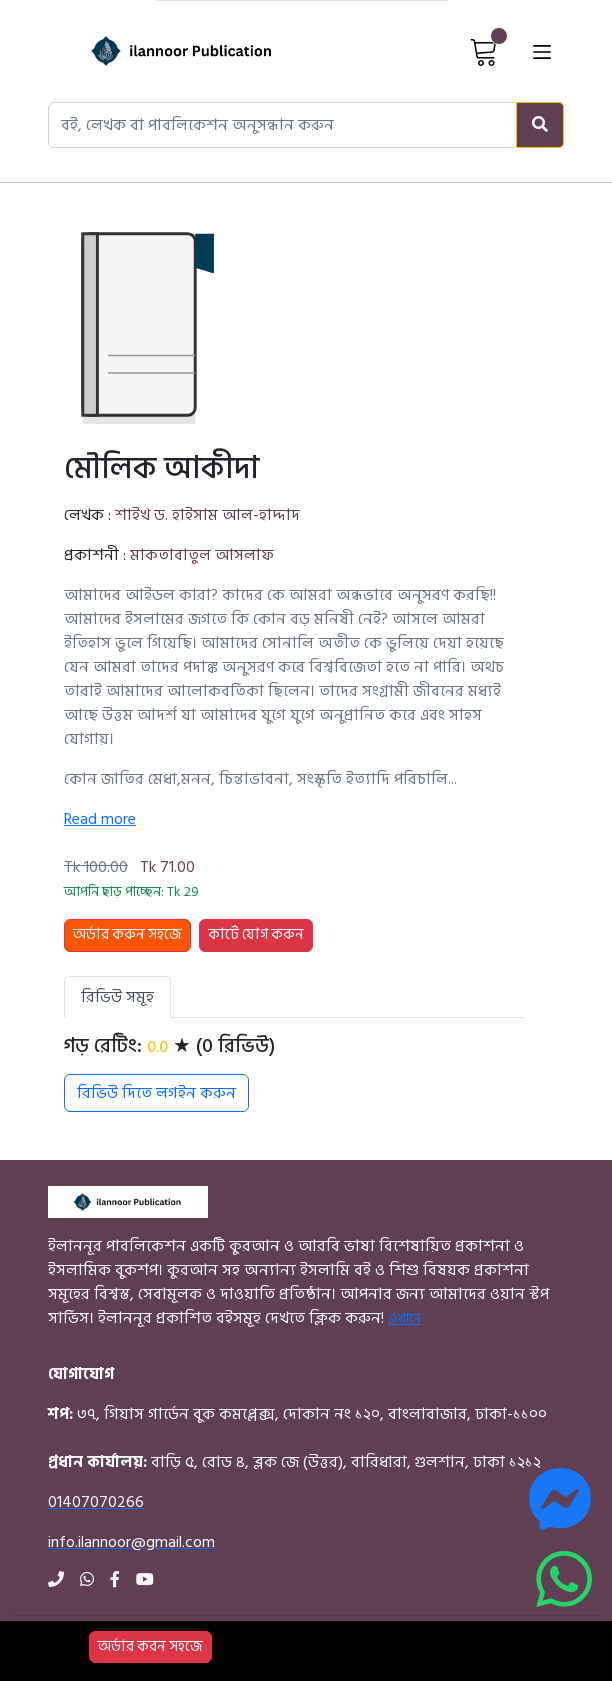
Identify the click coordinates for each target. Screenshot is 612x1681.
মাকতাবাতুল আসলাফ (202, 555)
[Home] (155, 51)
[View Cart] (484, 51)
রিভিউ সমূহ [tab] (117, 997)
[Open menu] (542, 51)
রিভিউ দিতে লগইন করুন (156, 1093)
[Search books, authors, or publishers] (282, 125)
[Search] (540, 125)
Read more (100, 819)
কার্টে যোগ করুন (256, 934)
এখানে (404, 1318)
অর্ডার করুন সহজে (127, 934)
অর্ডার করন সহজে (150, 1646)
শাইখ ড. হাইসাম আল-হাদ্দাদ (207, 515)
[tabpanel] (294, 1073)
